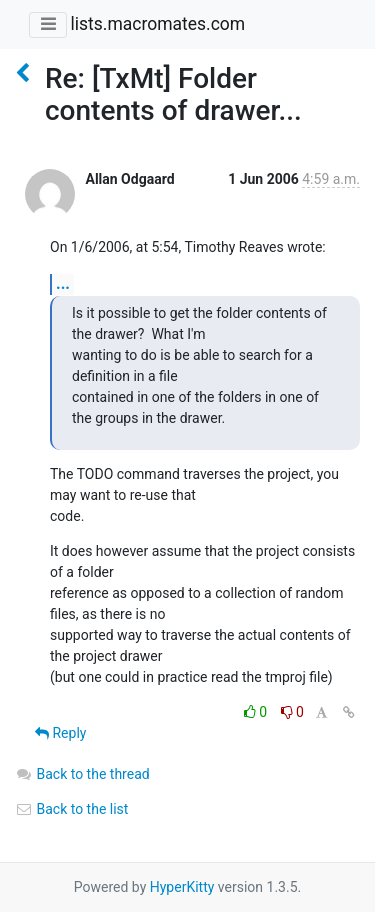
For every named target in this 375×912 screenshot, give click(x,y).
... (63, 283)
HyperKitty (182, 887)
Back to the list (71, 809)
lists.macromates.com (157, 24)
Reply (60, 733)
